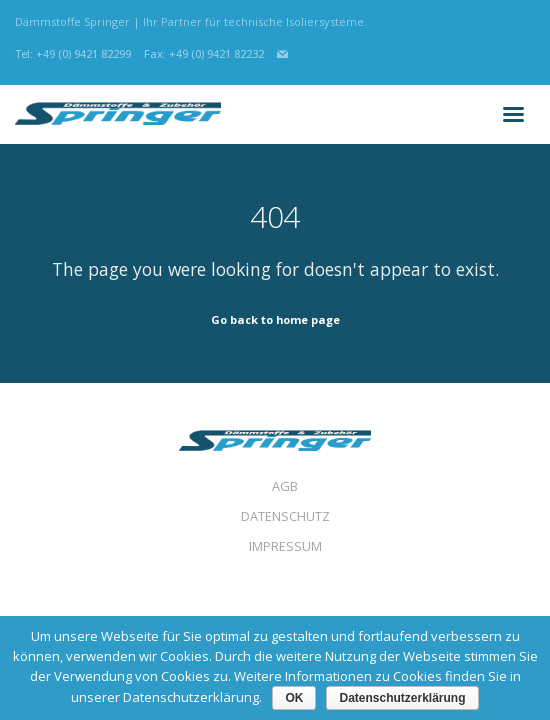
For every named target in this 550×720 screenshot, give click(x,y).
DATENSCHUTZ (285, 516)
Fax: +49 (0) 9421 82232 (204, 53)
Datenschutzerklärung (402, 698)
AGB (285, 486)
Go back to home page (275, 319)
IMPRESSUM (285, 546)
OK (294, 698)
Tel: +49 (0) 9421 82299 (73, 53)
